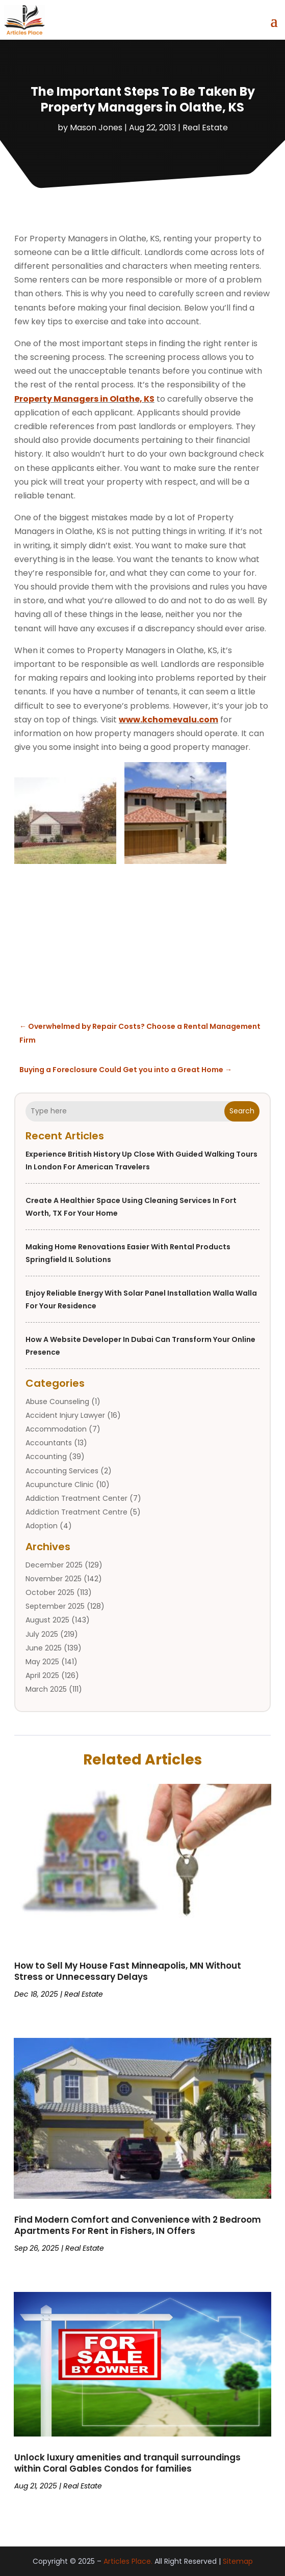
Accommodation (56, 1429)
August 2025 (47, 1620)
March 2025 (46, 1689)
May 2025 (42, 1662)
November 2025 (53, 1579)
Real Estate (205, 127)
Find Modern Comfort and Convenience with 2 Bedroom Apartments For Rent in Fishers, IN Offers (137, 2225)
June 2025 (43, 1648)
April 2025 (42, 1675)
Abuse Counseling (57, 1401)
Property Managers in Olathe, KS (84, 399)
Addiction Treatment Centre (76, 1512)
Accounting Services (61, 1471)
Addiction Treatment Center (76, 1498)
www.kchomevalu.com (168, 719)
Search (241, 1111)
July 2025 (41, 1634)
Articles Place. (127, 2561)
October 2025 (49, 1592)
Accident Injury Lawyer (65, 1415)
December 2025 (54, 1565)
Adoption (41, 1526)
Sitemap (238, 2561)
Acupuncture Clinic (59, 1484)
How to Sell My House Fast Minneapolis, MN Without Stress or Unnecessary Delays (127, 1971)
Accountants (48, 1443)
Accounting (46, 1456)
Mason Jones (96, 127)
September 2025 (55, 1606)
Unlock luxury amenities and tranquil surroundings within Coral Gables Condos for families (127, 2463)
